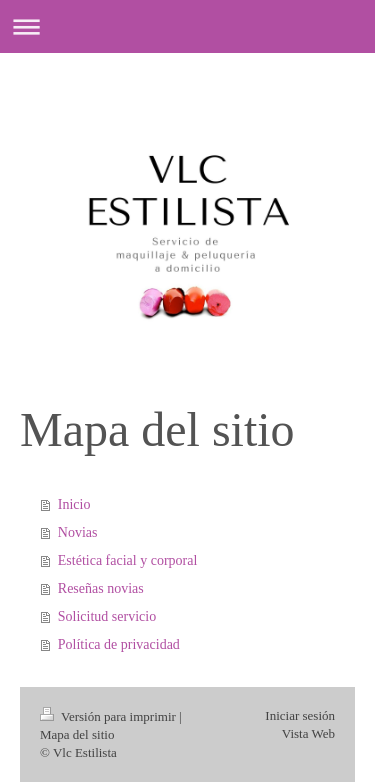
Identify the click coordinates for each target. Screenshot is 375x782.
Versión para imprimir (109, 716)
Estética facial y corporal (128, 560)
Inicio (74, 504)
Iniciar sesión (300, 715)
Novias (78, 532)
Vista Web (308, 733)
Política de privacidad (119, 644)
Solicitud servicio (107, 616)
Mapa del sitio (77, 734)
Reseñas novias (101, 588)
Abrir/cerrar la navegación (187, 26)
